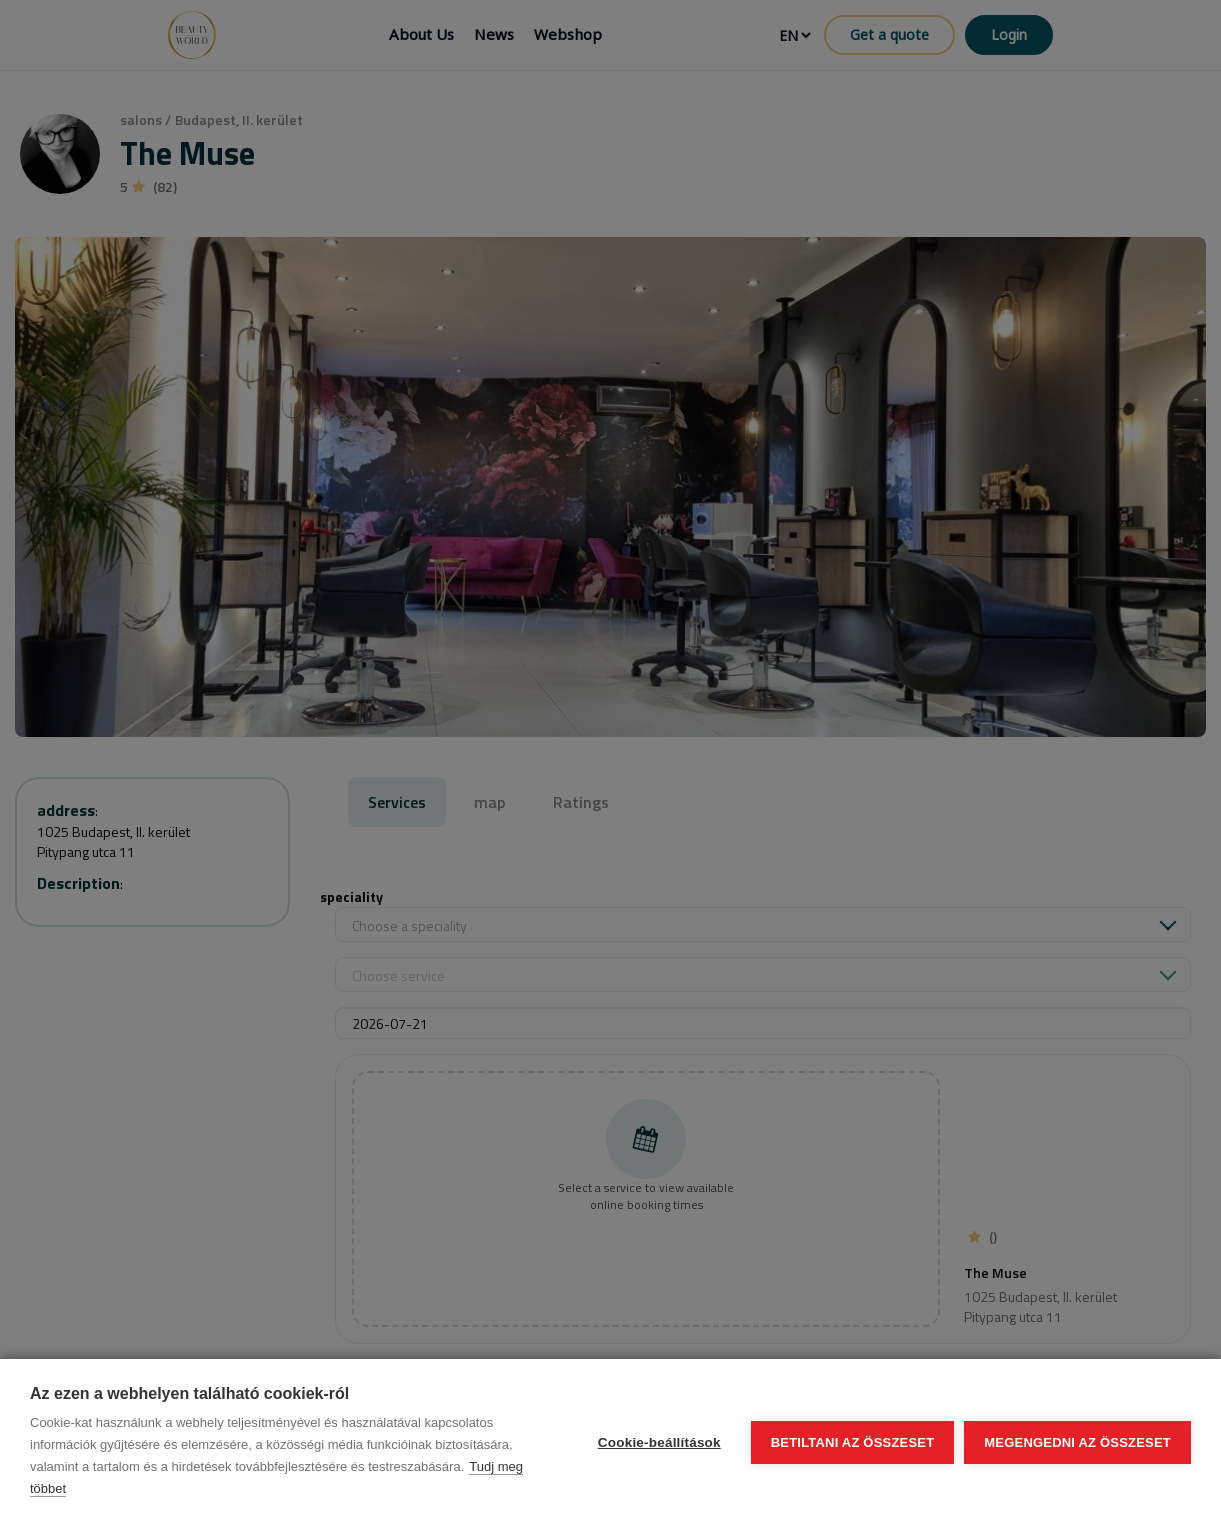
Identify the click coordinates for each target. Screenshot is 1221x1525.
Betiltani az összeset (853, 1442)
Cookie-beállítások (659, 1442)
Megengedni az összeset (1077, 1442)
